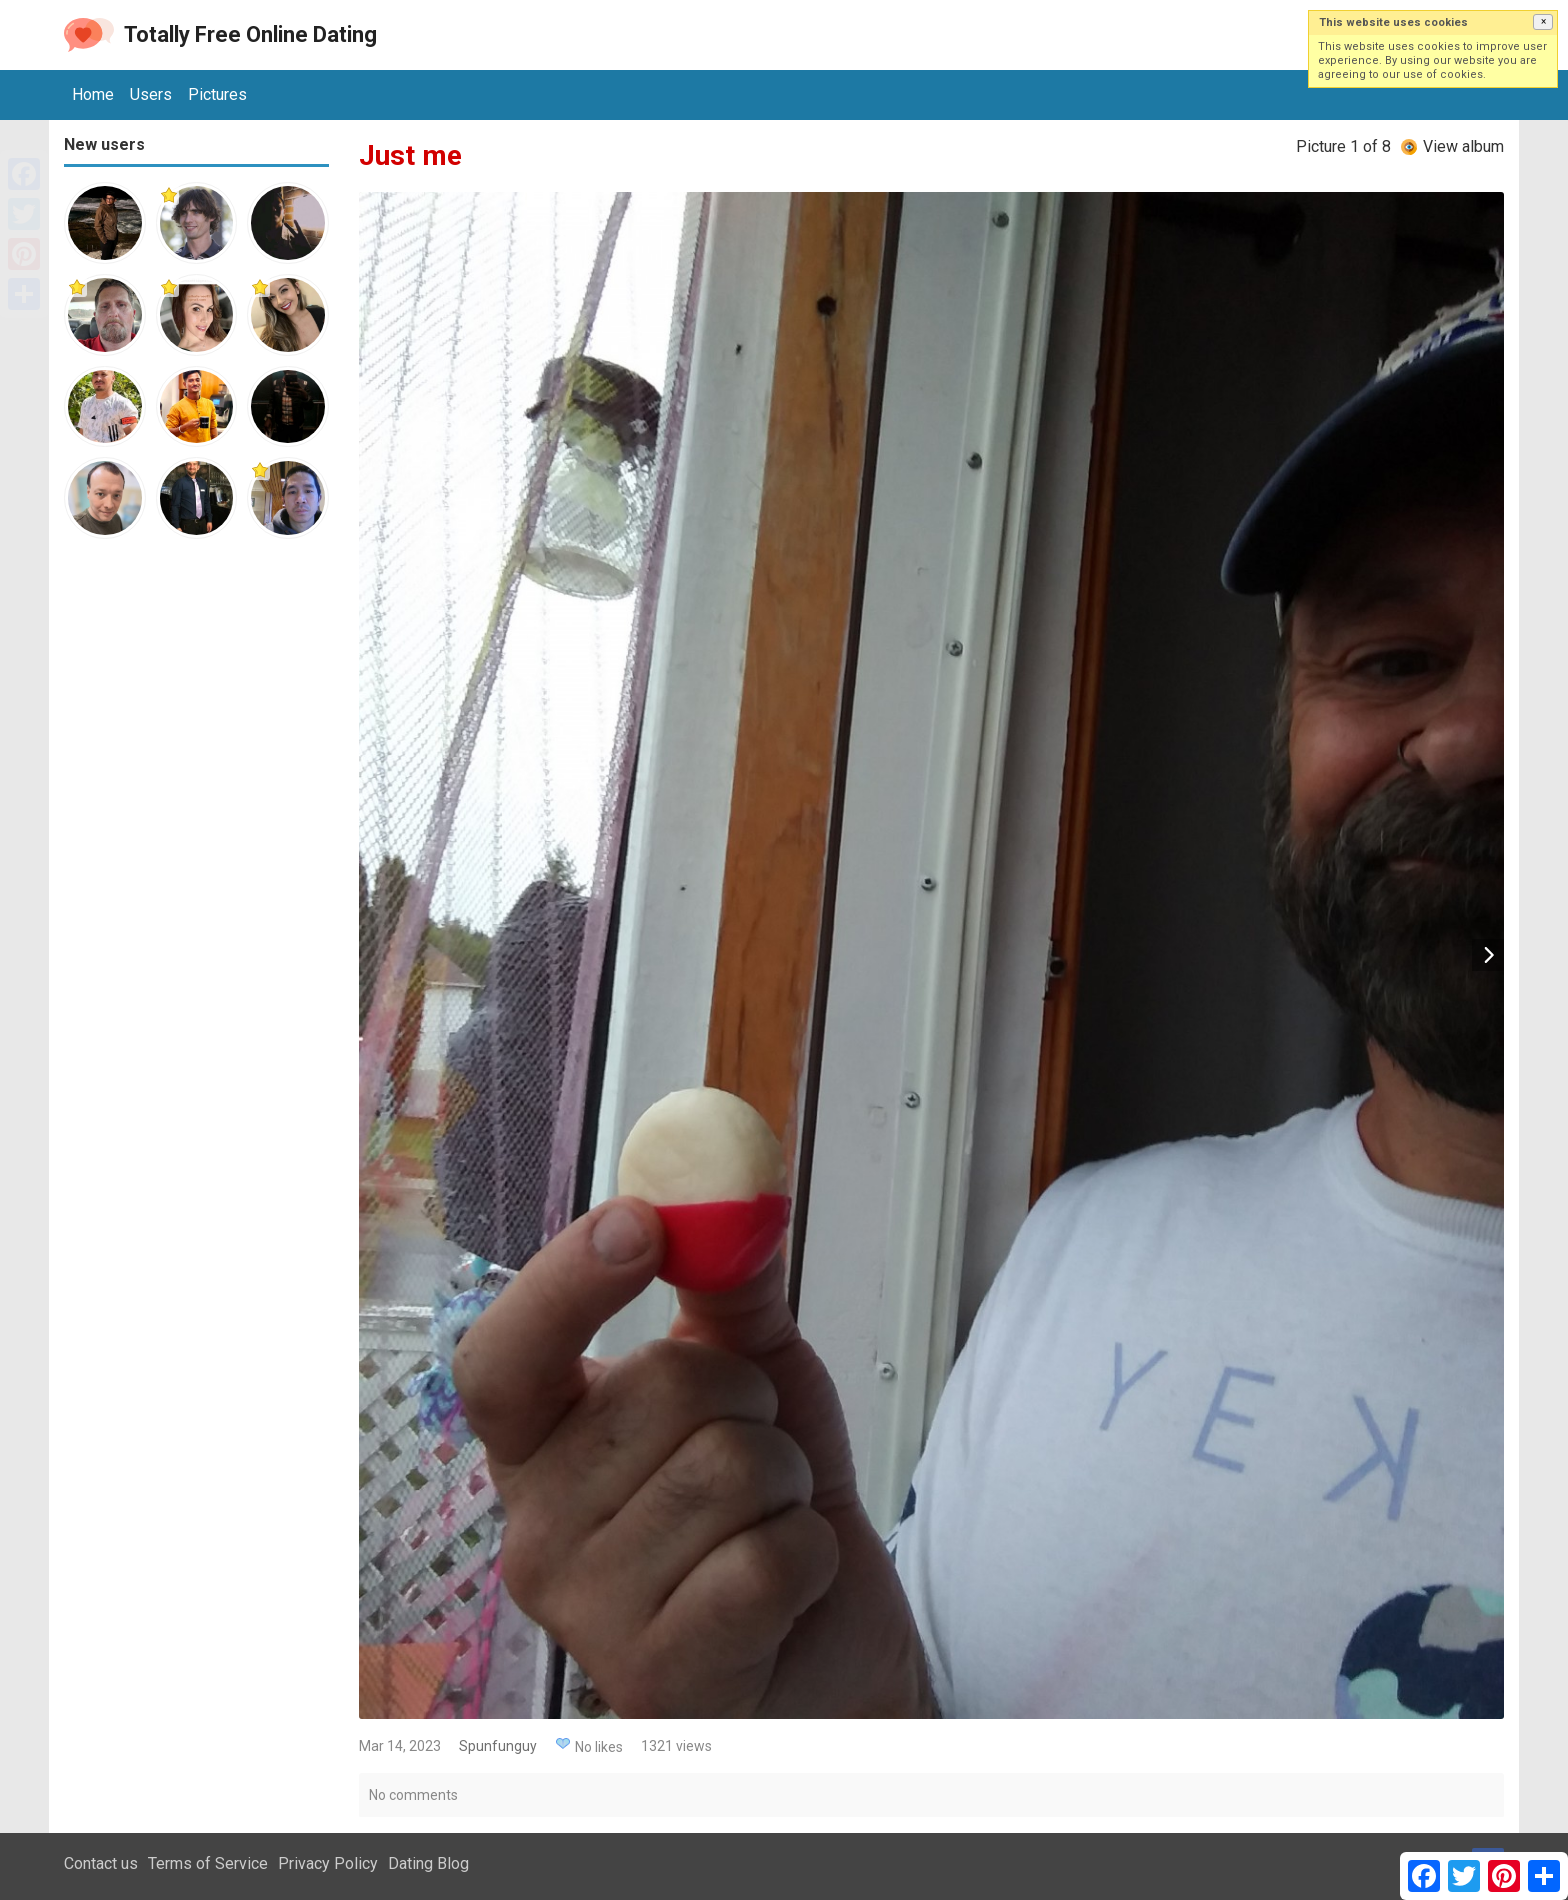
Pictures (217, 94)
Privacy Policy (328, 1863)
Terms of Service (208, 1863)
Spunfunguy (498, 1746)
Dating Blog (428, 1863)
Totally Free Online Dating (250, 34)
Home (93, 94)
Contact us (101, 1863)
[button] (1543, 22)
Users (151, 94)
